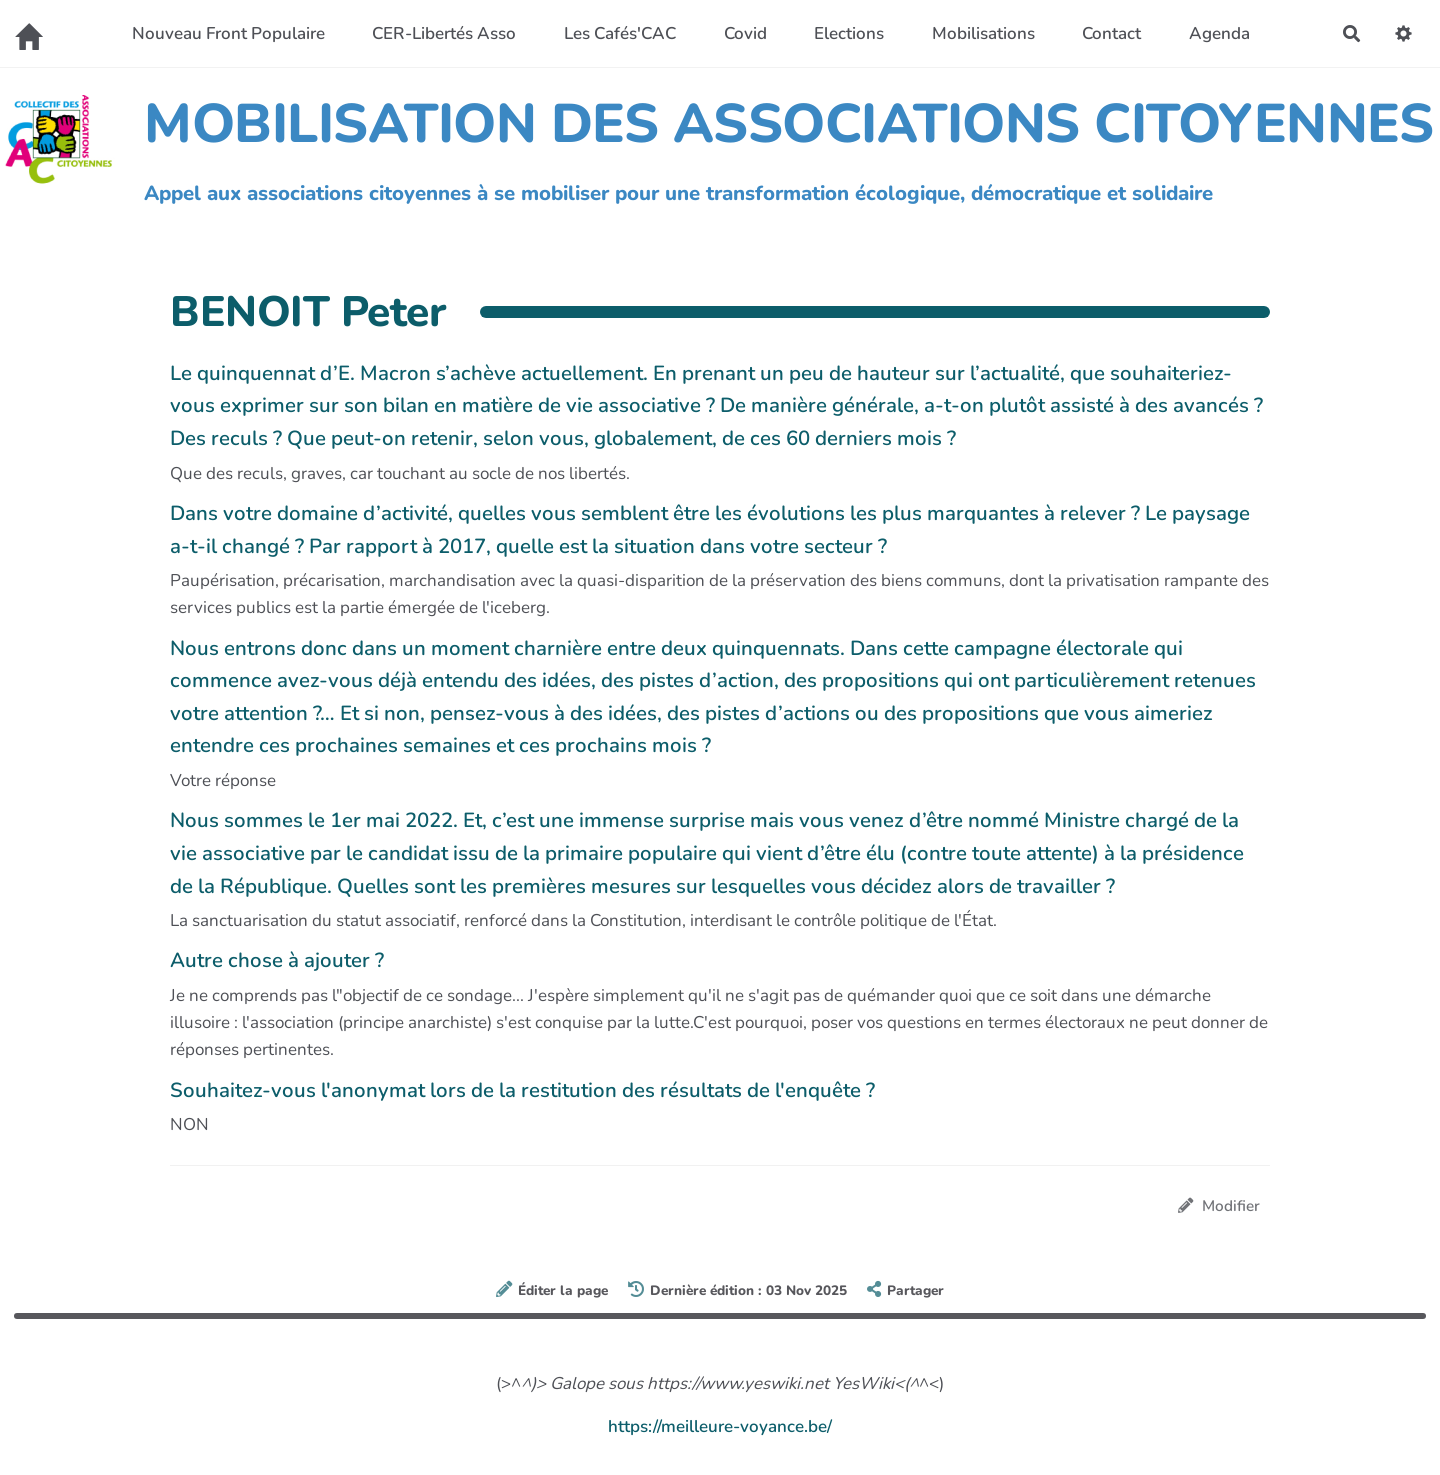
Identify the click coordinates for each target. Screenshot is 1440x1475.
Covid (745, 33)
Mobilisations (983, 33)
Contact (1111, 33)
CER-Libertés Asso (444, 33)
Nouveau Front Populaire (228, 33)
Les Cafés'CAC (620, 33)
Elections (849, 33)
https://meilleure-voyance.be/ (720, 1426)
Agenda (1219, 33)
